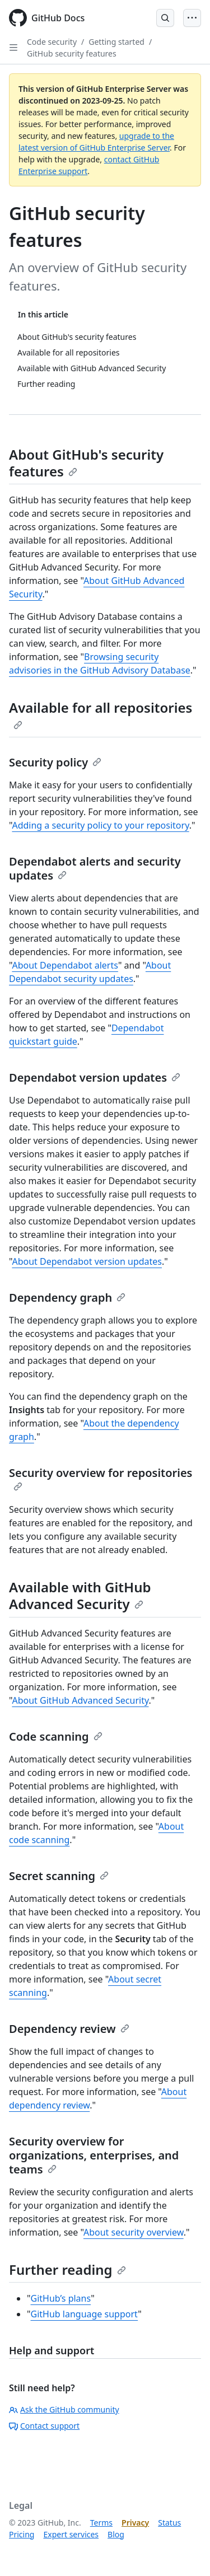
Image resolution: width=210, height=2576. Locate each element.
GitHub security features (71, 53)
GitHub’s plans (61, 2298)
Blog (116, 2534)
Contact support (44, 2425)
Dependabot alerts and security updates (95, 868)
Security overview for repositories (100, 1478)
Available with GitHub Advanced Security (80, 1595)
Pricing (21, 2534)
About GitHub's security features (86, 462)
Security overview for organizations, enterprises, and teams (94, 2155)
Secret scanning (59, 1875)
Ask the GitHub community (64, 2409)
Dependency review (69, 2028)
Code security (52, 41)
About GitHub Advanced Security (80, 1700)
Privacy (135, 2522)
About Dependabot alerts (65, 965)
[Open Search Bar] (165, 18)
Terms (101, 2522)
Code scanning (55, 1736)
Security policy (55, 762)
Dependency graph (67, 1297)
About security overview (133, 2232)
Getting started (116, 41)
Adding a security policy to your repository (100, 825)
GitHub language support (84, 2314)
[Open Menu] (192, 18)
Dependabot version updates (94, 1077)
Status (169, 2522)
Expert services (71, 2534)
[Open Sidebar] (13, 48)
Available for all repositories (100, 714)
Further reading (67, 2269)
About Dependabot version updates (87, 1261)
